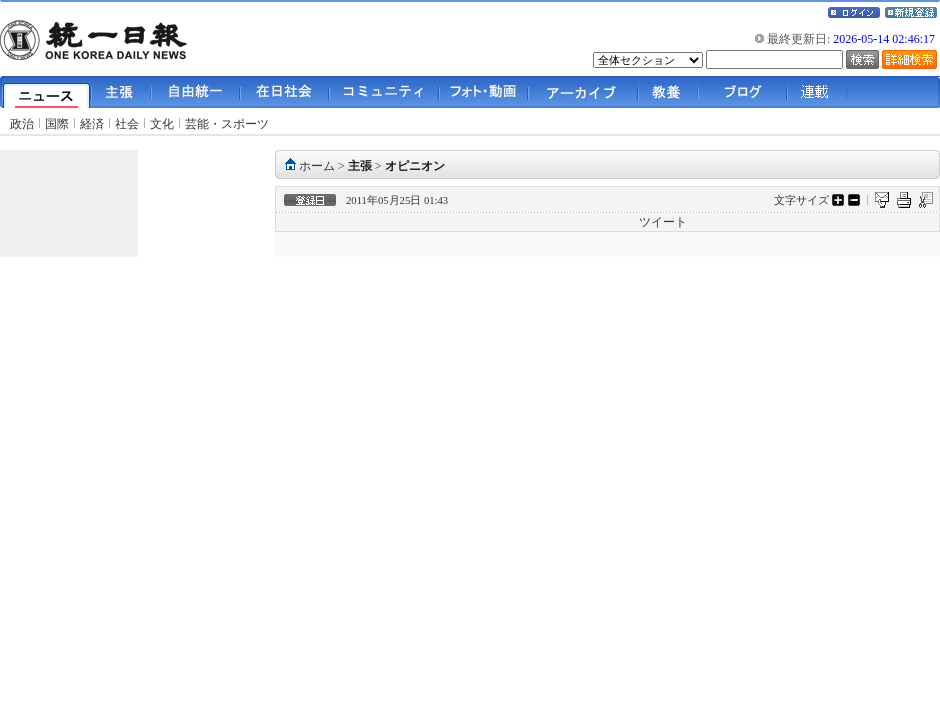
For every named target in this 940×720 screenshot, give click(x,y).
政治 (22, 124)
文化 (162, 124)
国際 (57, 124)
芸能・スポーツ (227, 124)
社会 (127, 124)
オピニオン (415, 166)
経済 (92, 124)
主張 (360, 166)
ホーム (317, 166)
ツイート (663, 222)
